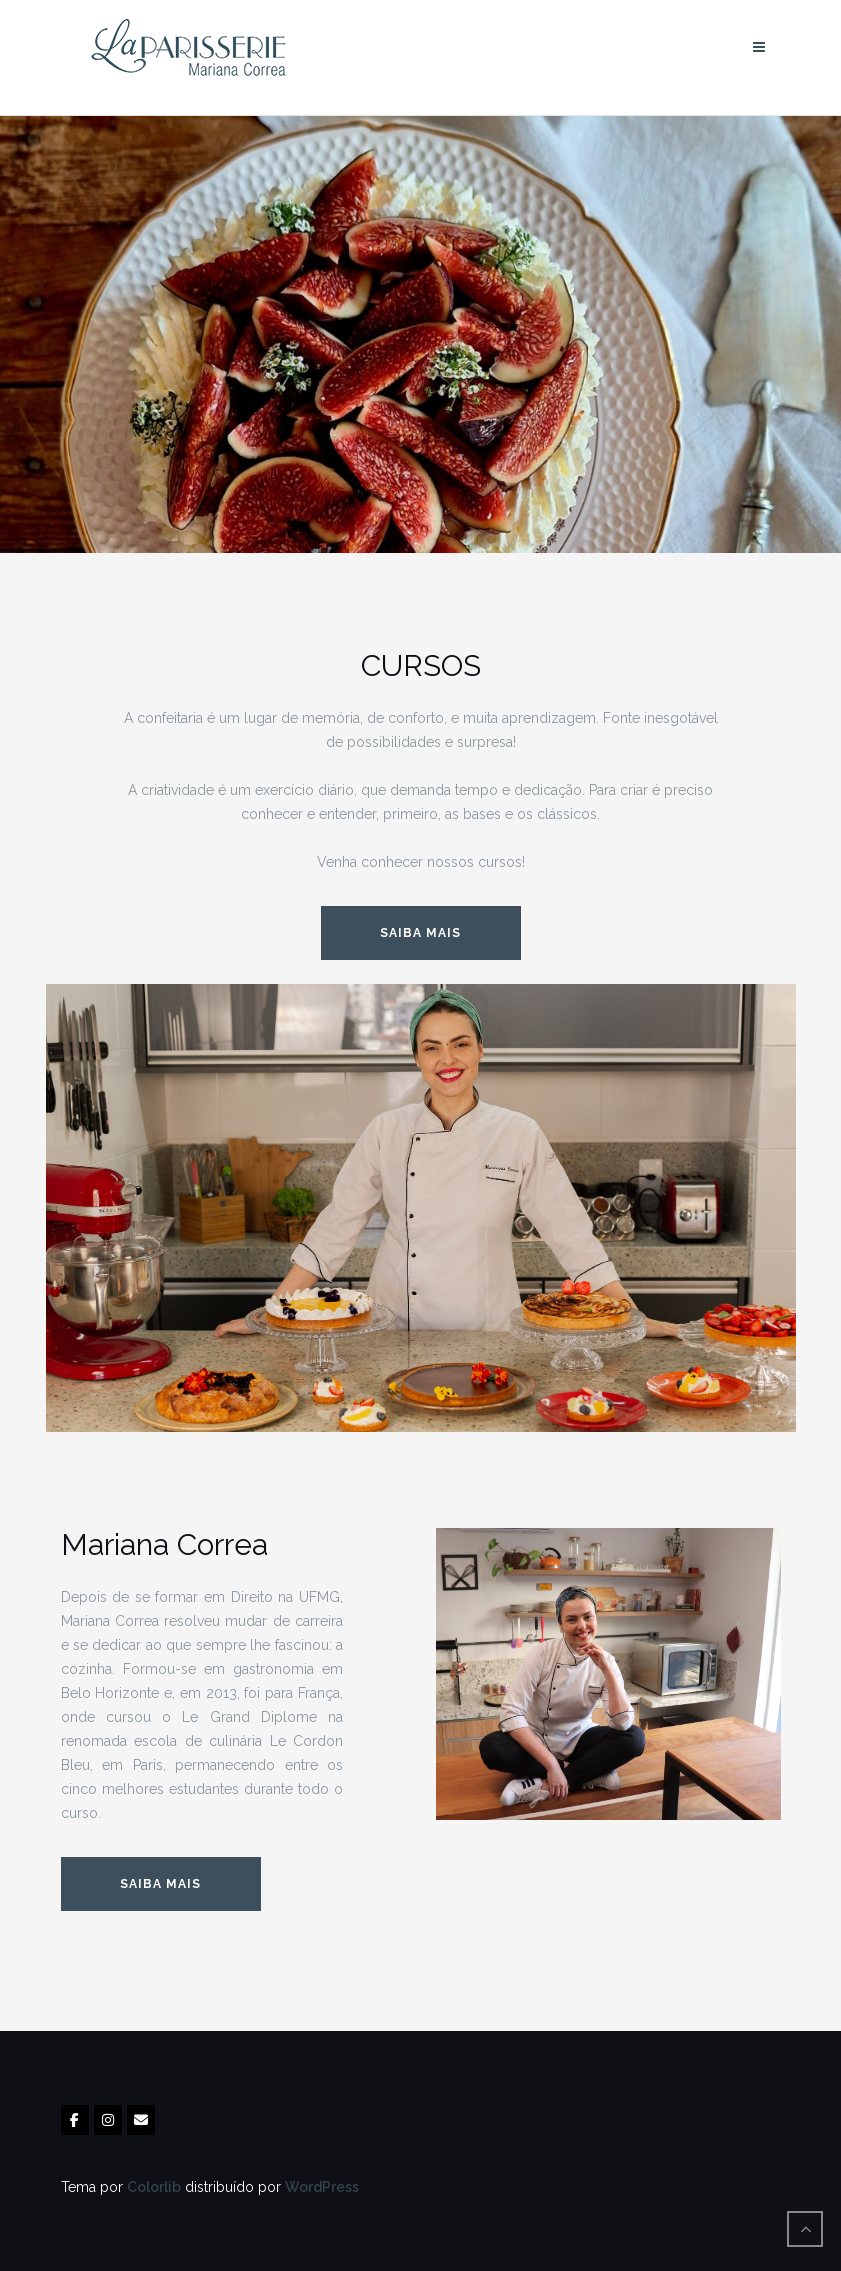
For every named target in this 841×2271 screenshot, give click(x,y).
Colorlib (154, 2187)
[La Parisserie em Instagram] (108, 2120)
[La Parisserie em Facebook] (75, 2120)
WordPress (322, 2187)
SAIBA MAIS (420, 933)
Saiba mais (160, 1884)
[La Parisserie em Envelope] (141, 2120)
